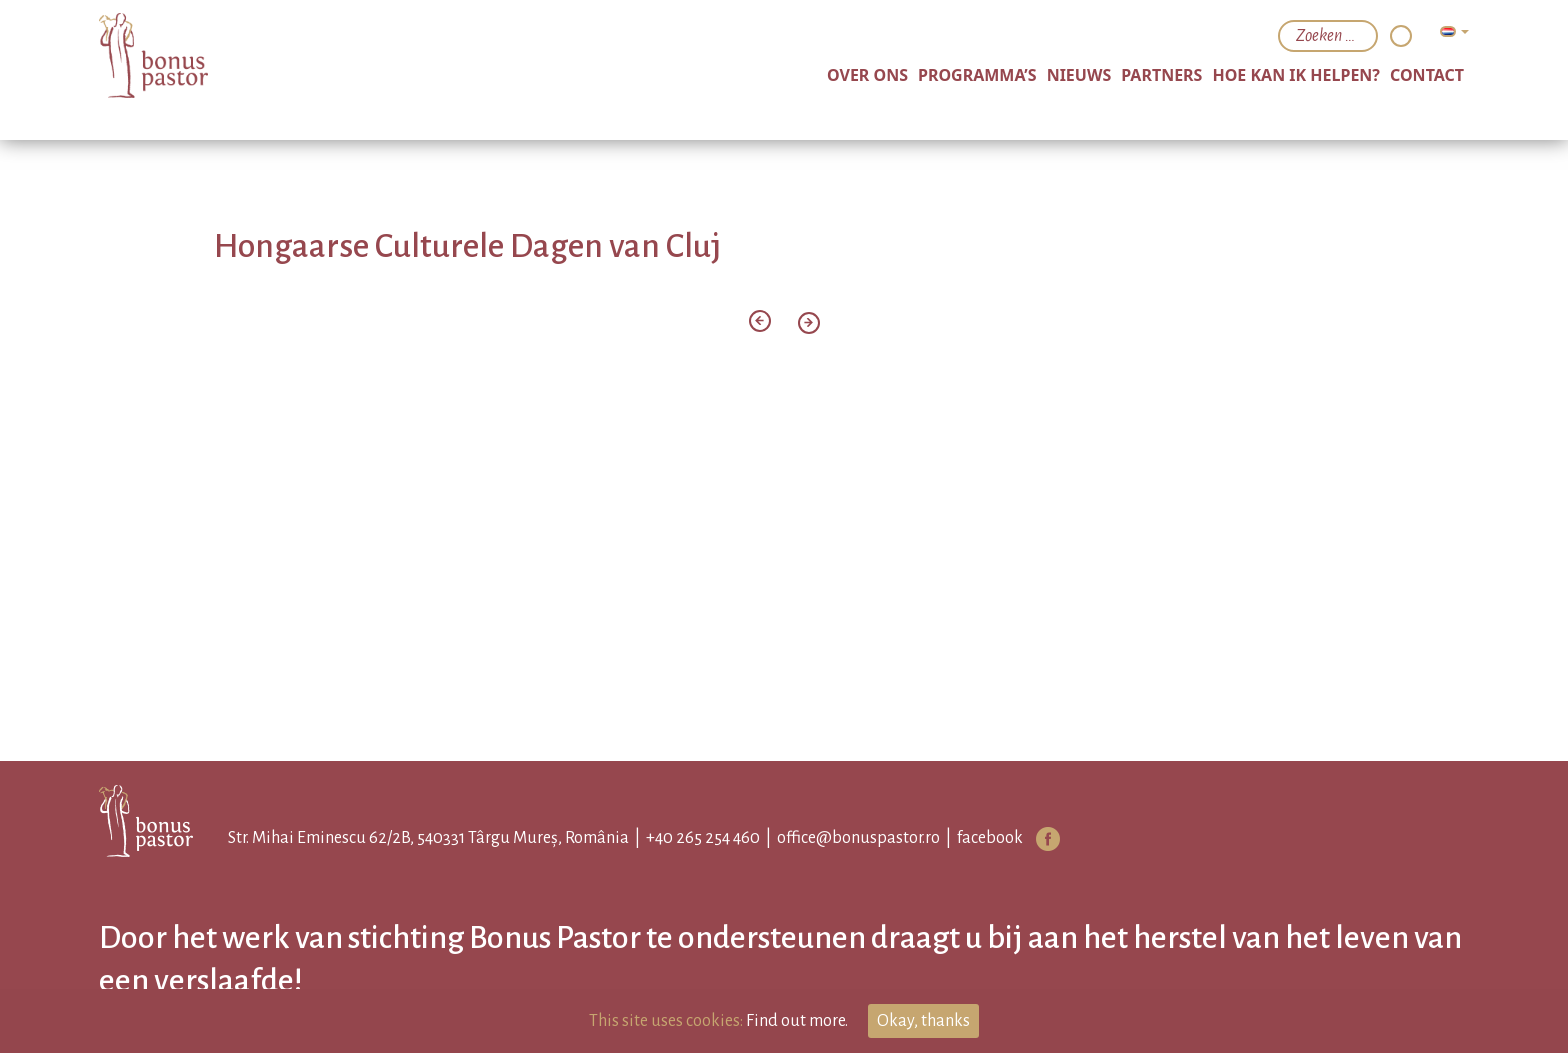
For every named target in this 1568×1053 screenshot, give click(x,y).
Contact (1427, 75)
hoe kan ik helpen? (1296, 75)
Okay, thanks (923, 1021)
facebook (990, 838)
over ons (867, 75)
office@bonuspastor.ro (858, 838)
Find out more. (797, 1021)
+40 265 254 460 (703, 838)
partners (1161, 75)
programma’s (977, 75)
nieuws (1079, 75)
